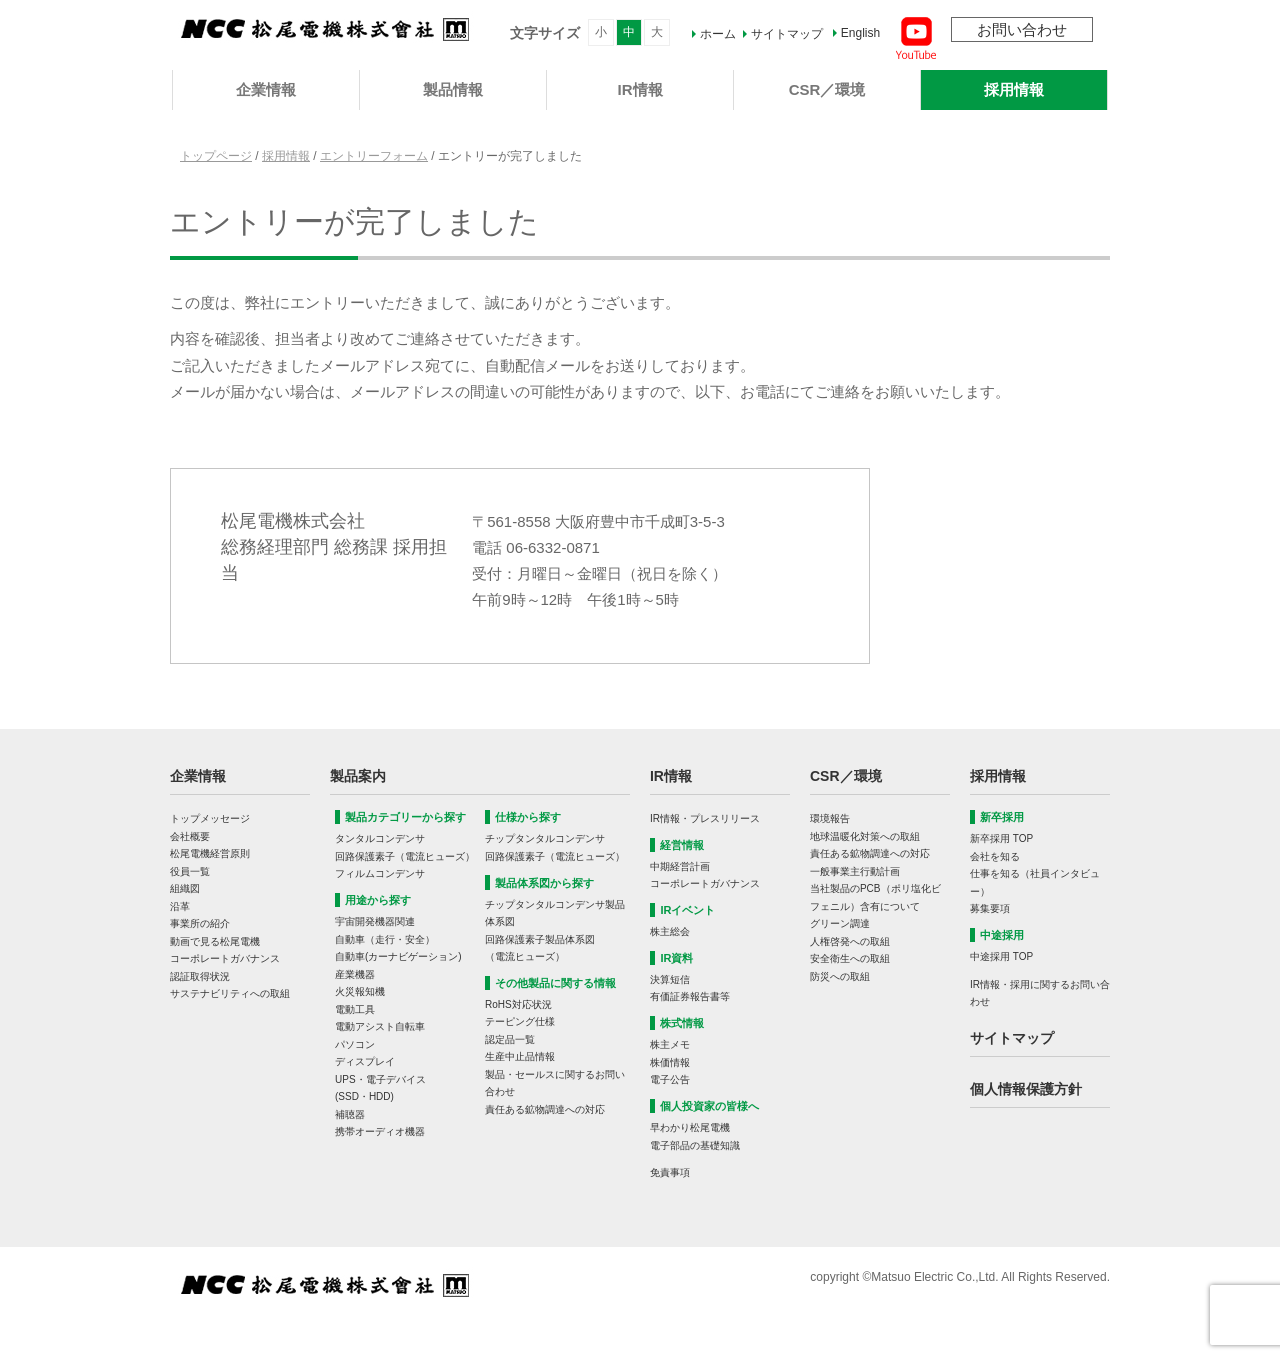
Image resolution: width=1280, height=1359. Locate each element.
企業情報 (266, 89)
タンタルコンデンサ (380, 838)
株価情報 (670, 1062)
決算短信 (670, 979)
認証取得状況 (200, 976)
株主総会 (670, 931)
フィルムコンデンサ (380, 873)
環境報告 (830, 818)
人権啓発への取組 (850, 941)
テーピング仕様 (520, 1021)
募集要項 (990, 908)
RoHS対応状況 (518, 1004)
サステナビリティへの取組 (230, 993)
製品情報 (453, 89)
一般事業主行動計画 (855, 871)
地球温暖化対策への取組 (865, 836)
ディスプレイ (365, 1061)
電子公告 (670, 1079)
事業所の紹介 (200, 923)
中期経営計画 (680, 866)
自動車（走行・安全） (385, 939)
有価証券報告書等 (690, 996)
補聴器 (350, 1114)
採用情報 (1014, 89)
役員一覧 (190, 871)
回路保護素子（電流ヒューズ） (405, 856)
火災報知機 (360, 991)
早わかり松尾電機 (690, 1127)
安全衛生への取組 (850, 958)
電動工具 (355, 1009)
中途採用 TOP (1001, 956)
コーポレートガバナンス (225, 958)
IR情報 (640, 89)
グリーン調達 (840, 923)
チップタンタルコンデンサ (545, 838)
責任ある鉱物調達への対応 (545, 1109)
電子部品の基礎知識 (695, 1145)
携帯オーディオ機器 (380, 1131)
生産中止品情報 (520, 1056)
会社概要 (190, 836)
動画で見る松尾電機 (215, 941)
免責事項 (670, 1172)
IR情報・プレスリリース (705, 818)
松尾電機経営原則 (210, 853)
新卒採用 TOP (1001, 838)
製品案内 (358, 776)
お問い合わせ (1022, 29)
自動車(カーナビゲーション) (398, 956)
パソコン (355, 1044)
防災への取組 (840, 976)
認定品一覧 (510, 1039)
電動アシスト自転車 (380, 1026)
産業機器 (355, 974)
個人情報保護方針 (1026, 1089)
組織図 (185, 888)
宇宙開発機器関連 (375, 921)
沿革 (180, 906)
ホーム (718, 34)
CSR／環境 (827, 89)
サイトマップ (787, 34)
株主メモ (670, 1044)
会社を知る (995, 856)
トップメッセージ (210, 818)
